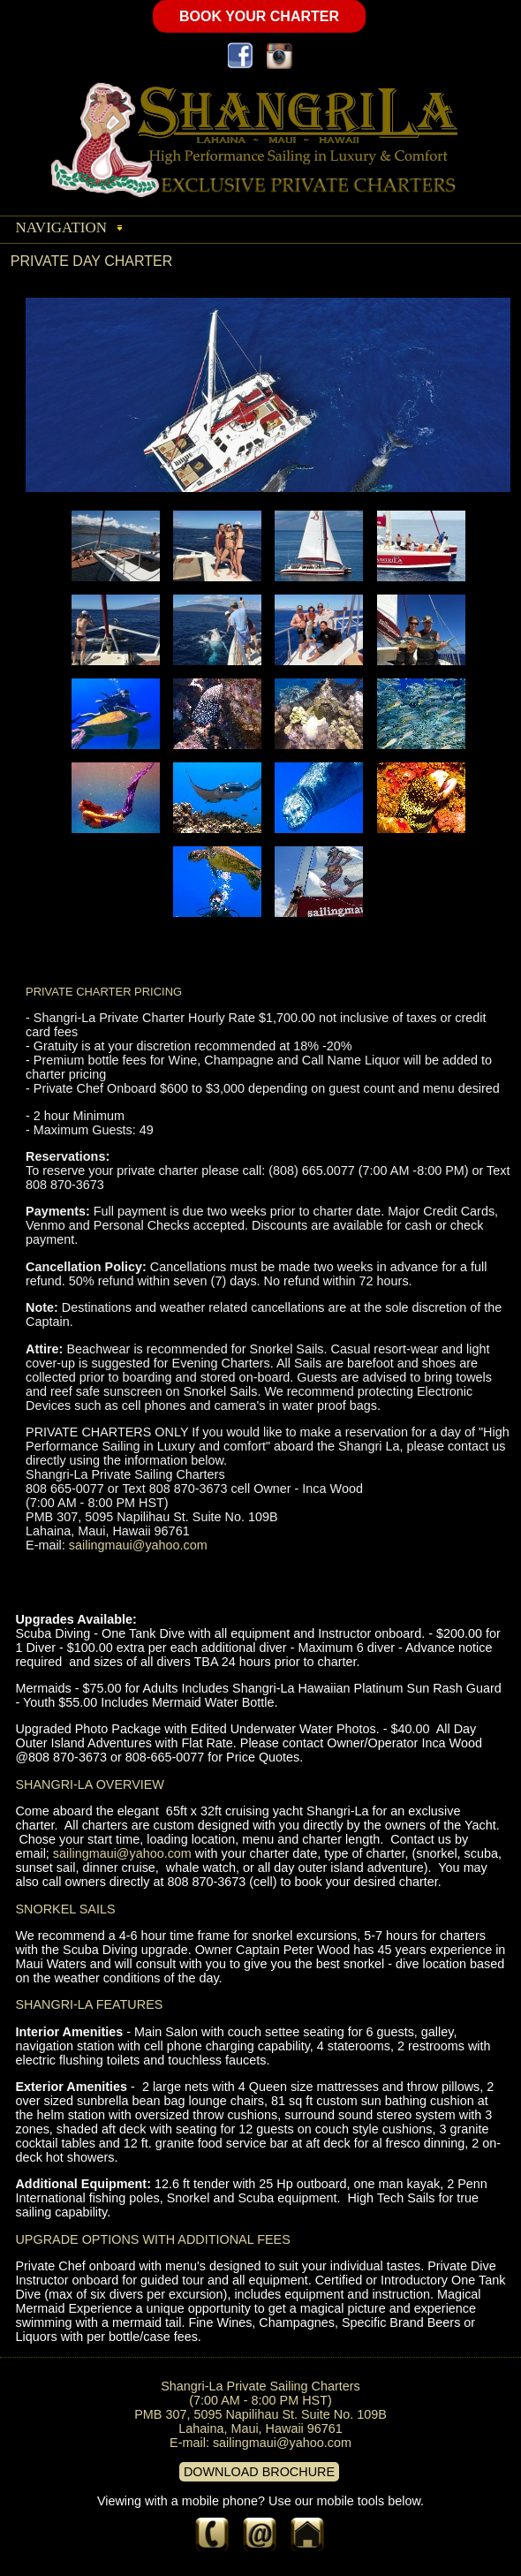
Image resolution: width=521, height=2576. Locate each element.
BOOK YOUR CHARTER (259, 16)
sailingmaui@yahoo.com (138, 1545)
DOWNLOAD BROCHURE (259, 2472)
